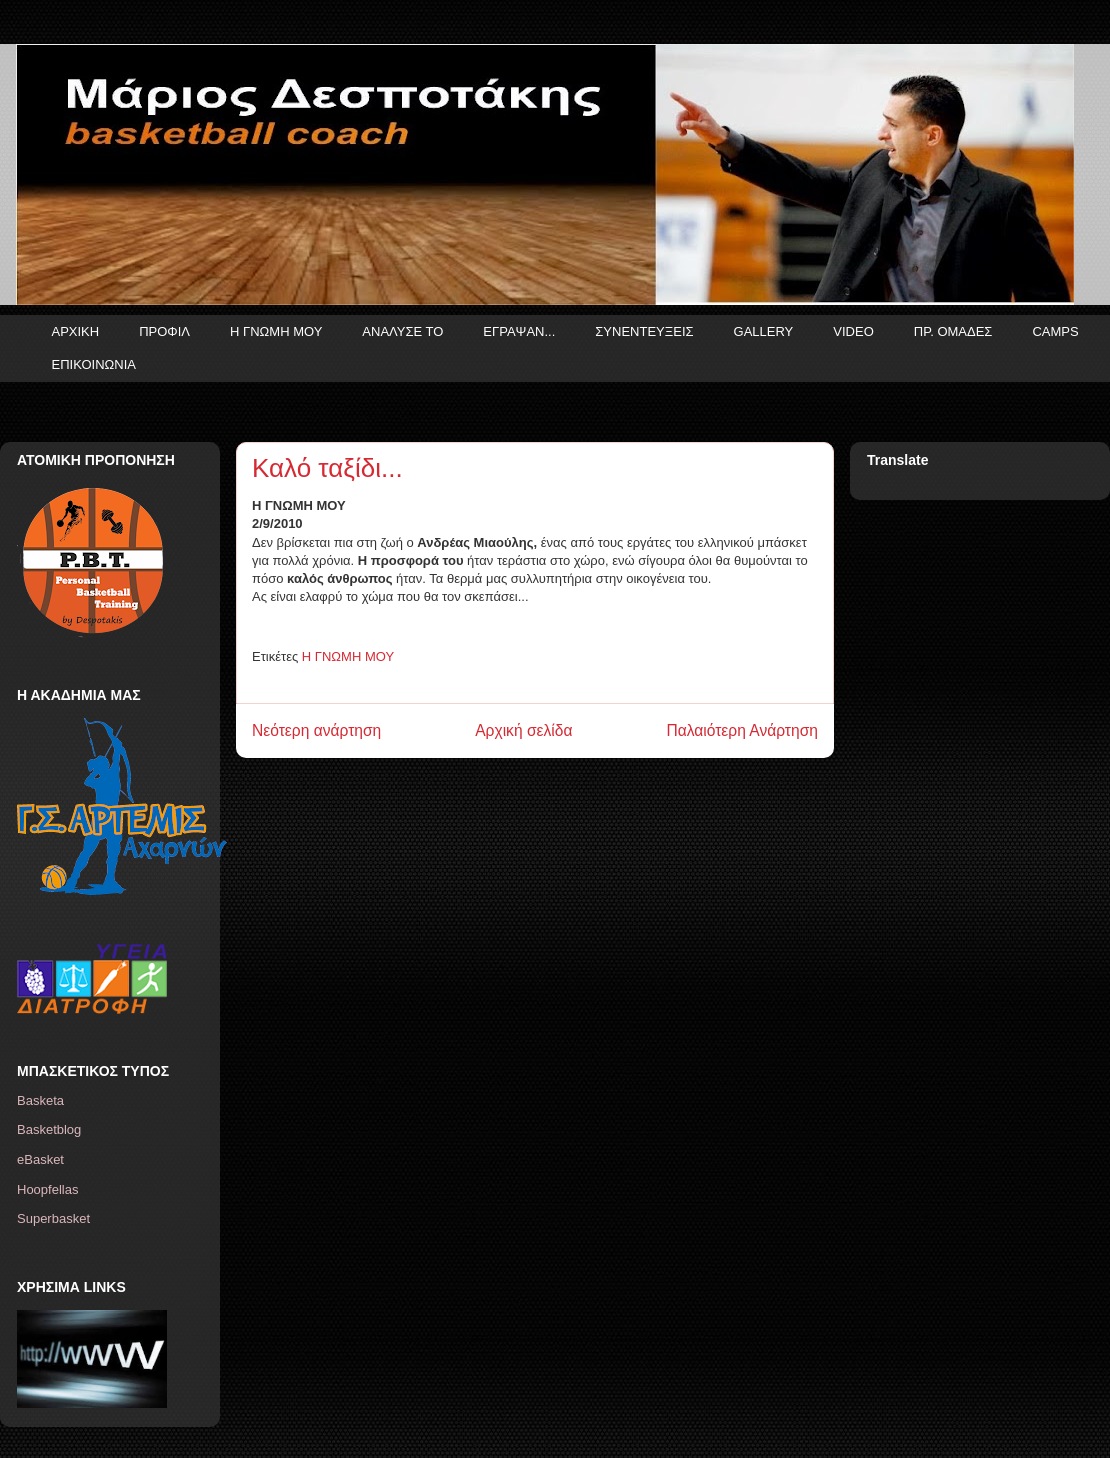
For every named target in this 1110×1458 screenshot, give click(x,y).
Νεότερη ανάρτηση (316, 730)
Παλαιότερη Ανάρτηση (742, 730)
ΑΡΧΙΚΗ (76, 331)
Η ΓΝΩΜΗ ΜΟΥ (276, 331)
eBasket (40, 1159)
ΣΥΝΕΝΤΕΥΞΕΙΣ (644, 331)
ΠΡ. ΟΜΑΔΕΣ (953, 331)
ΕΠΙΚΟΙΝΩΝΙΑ (94, 364)
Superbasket (53, 1218)
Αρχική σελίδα (523, 730)
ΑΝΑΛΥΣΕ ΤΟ (402, 331)
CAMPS (1055, 331)
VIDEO (853, 331)
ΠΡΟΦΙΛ (164, 331)
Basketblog (49, 1129)
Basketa (40, 1100)
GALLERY (764, 331)
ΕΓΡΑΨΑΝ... (519, 331)
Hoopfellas (47, 1189)
